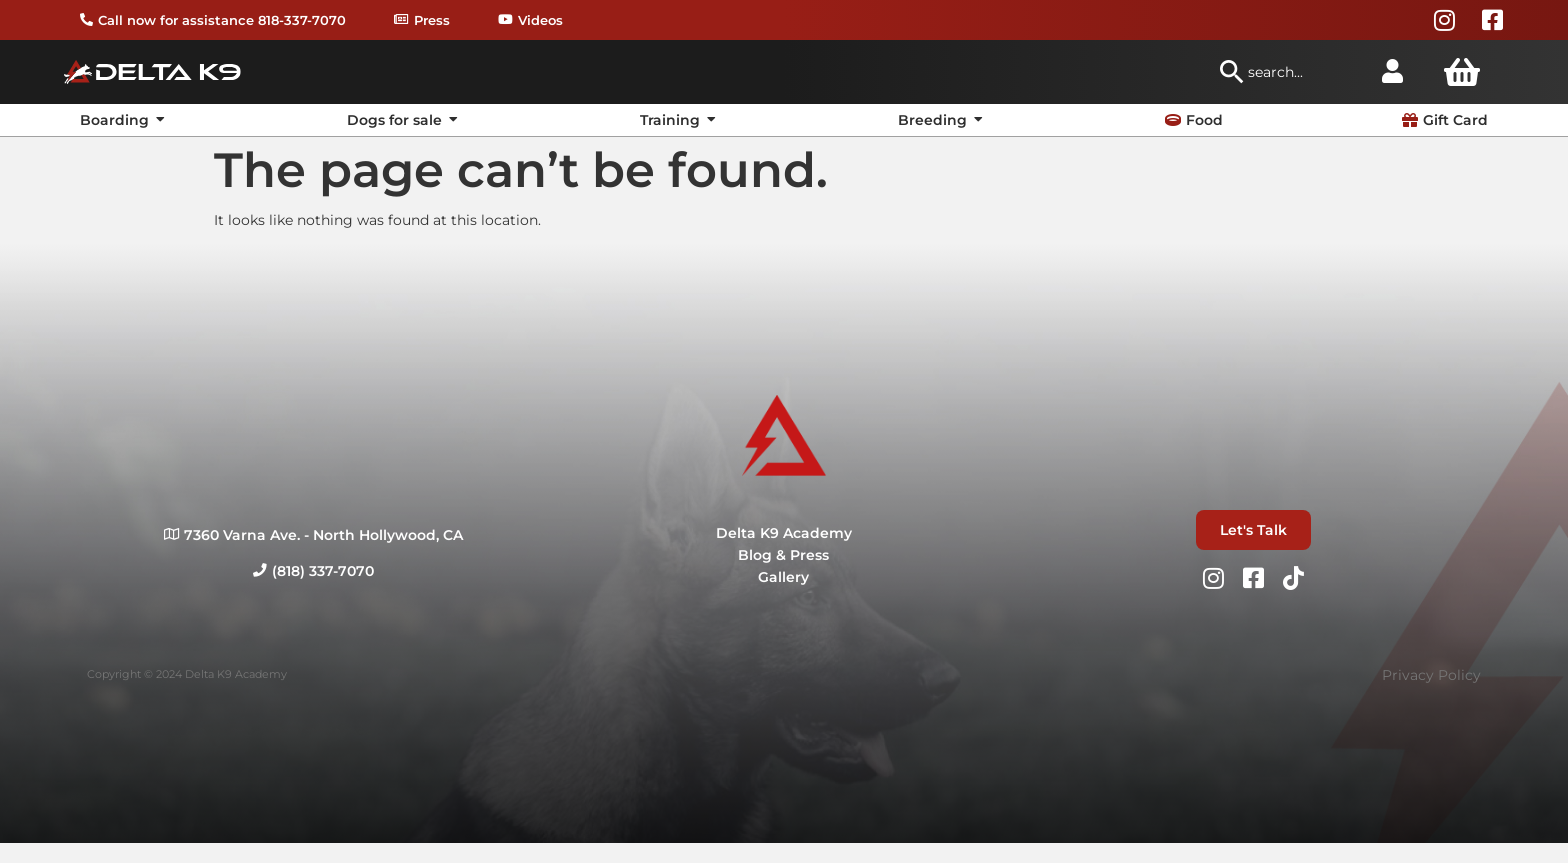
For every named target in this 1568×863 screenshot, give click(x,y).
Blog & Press (783, 555)
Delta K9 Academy (784, 533)
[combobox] (1290, 72)
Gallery (783, 577)
